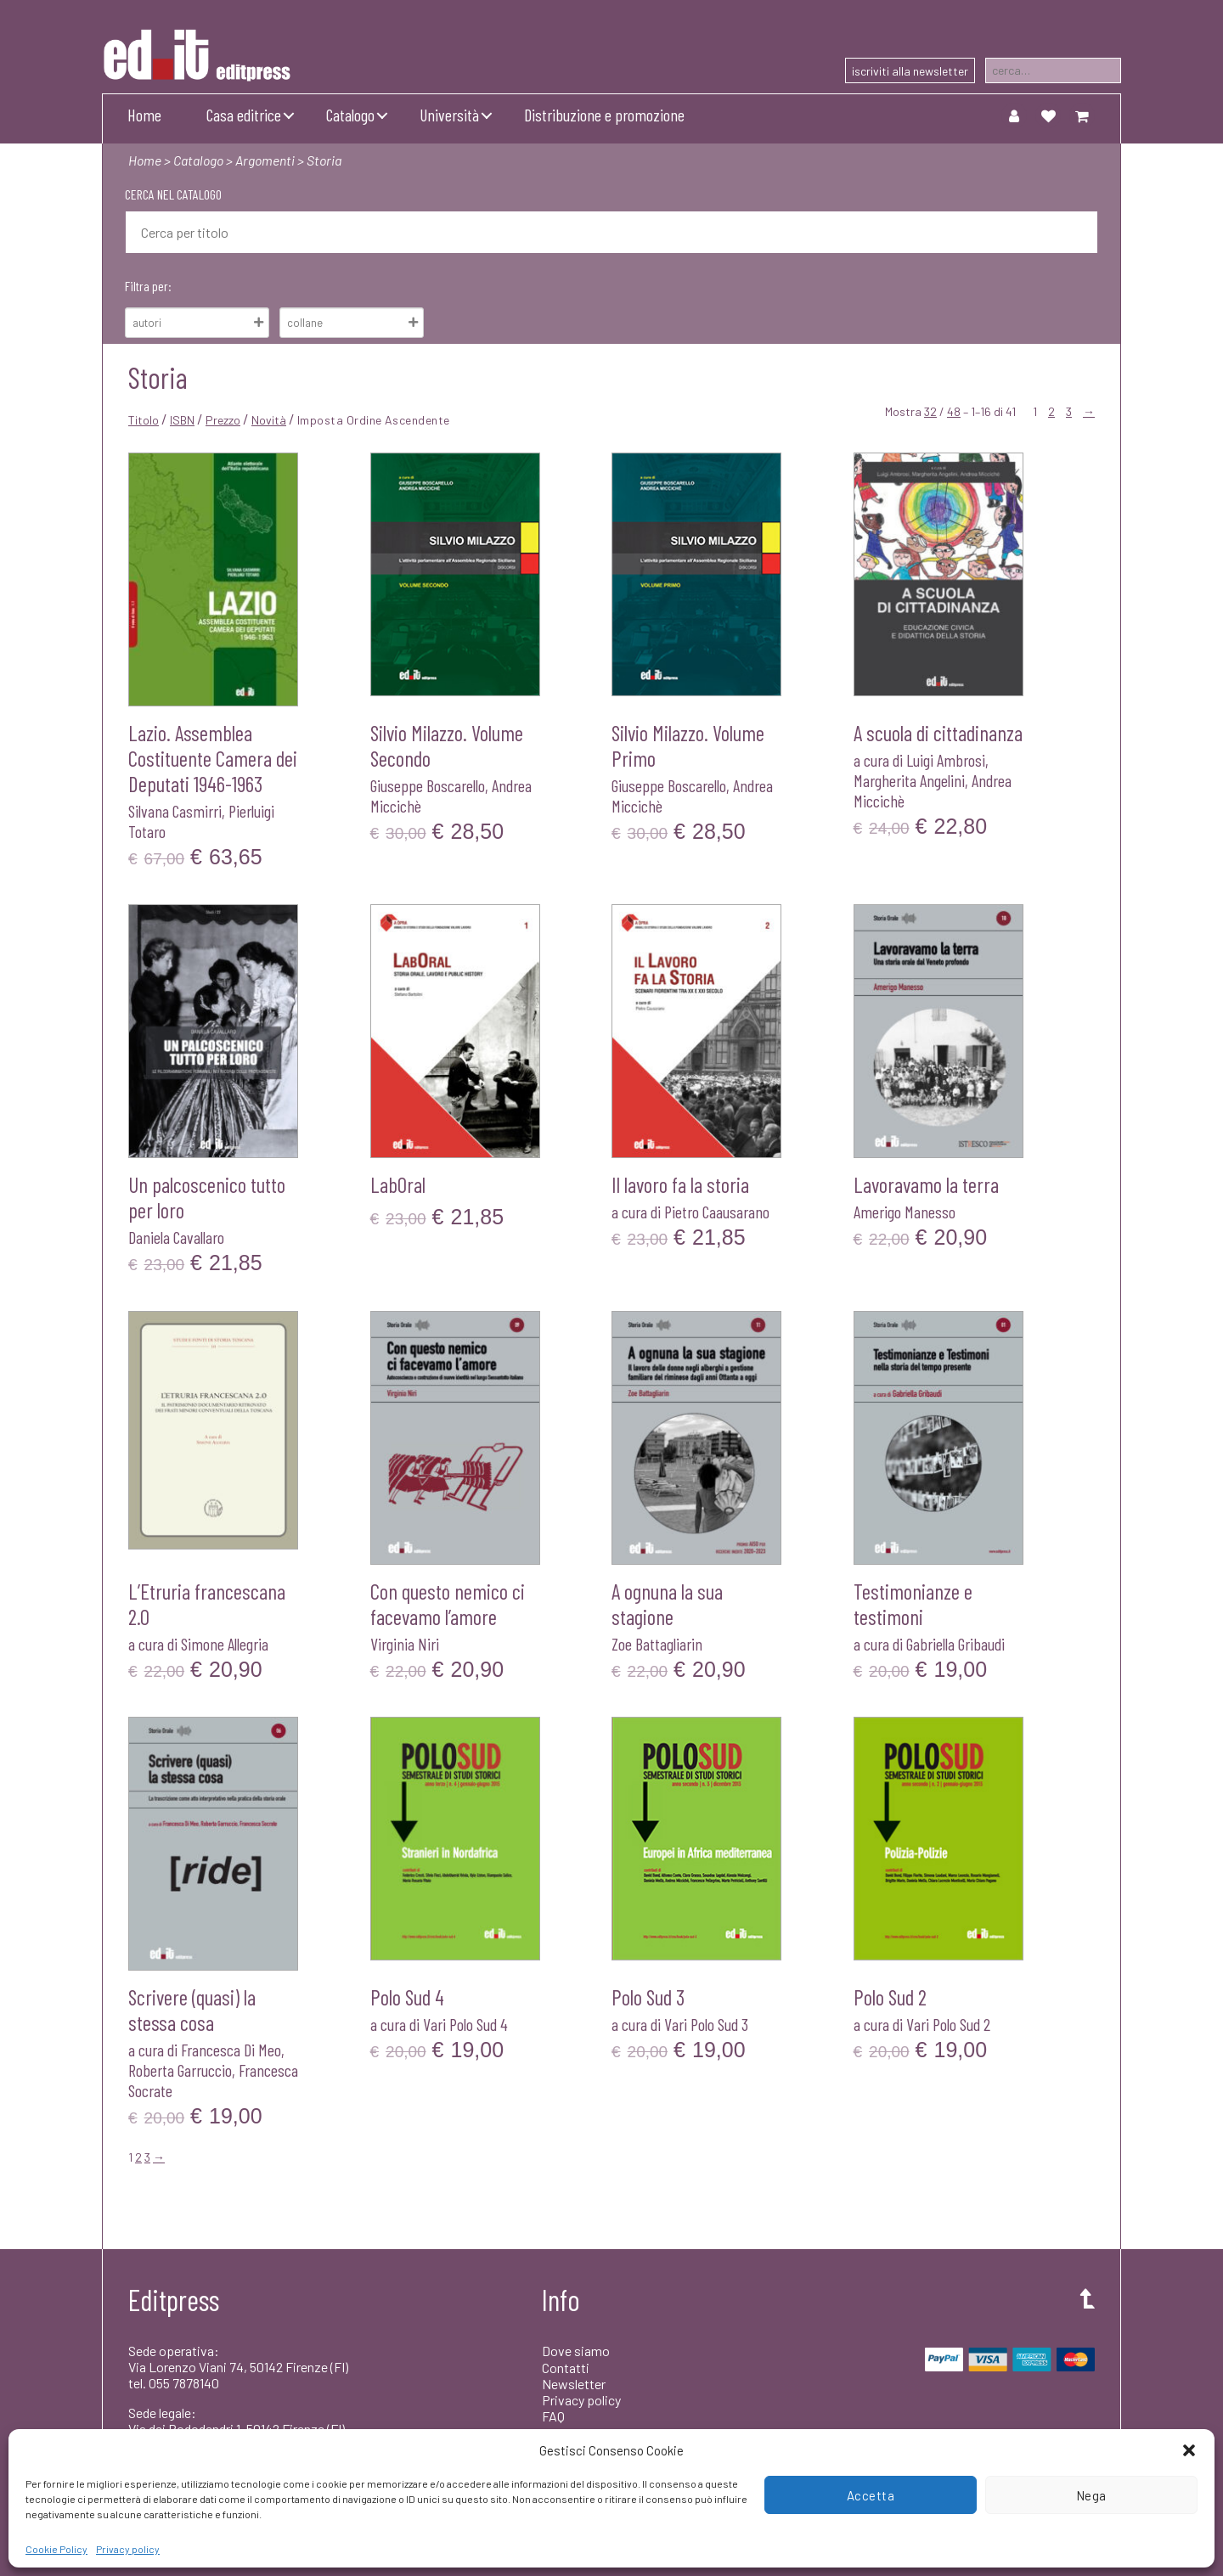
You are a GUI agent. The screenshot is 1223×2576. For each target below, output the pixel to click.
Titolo (143, 420)
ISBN (182, 420)
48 (954, 411)
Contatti (565, 2367)
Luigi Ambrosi (945, 760)
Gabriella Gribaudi (955, 1644)
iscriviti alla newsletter (910, 71)
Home (144, 114)
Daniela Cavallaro (176, 1237)
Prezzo (223, 420)
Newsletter (574, 2384)
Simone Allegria (224, 1644)
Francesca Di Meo (231, 2049)
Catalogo (350, 114)
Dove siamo (576, 2351)
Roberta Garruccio (180, 2070)
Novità (268, 420)
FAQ (553, 2416)
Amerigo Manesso (904, 1211)
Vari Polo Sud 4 (465, 2024)
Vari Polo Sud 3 (706, 2024)
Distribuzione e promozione (604, 114)
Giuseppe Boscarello (427, 785)
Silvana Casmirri (175, 811)
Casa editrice (243, 114)
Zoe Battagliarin (657, 1644)
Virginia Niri (404, 1644)
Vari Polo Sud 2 (948, 2024)
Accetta (871, 2495)
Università (449, 114)
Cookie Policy (56, 2549)
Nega (1091, 2495)
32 (930, 411)
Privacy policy (128, 2549)
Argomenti (265, 160)
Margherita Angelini (909, 780)
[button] (1189, 2450)
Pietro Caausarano (716, 1211)
